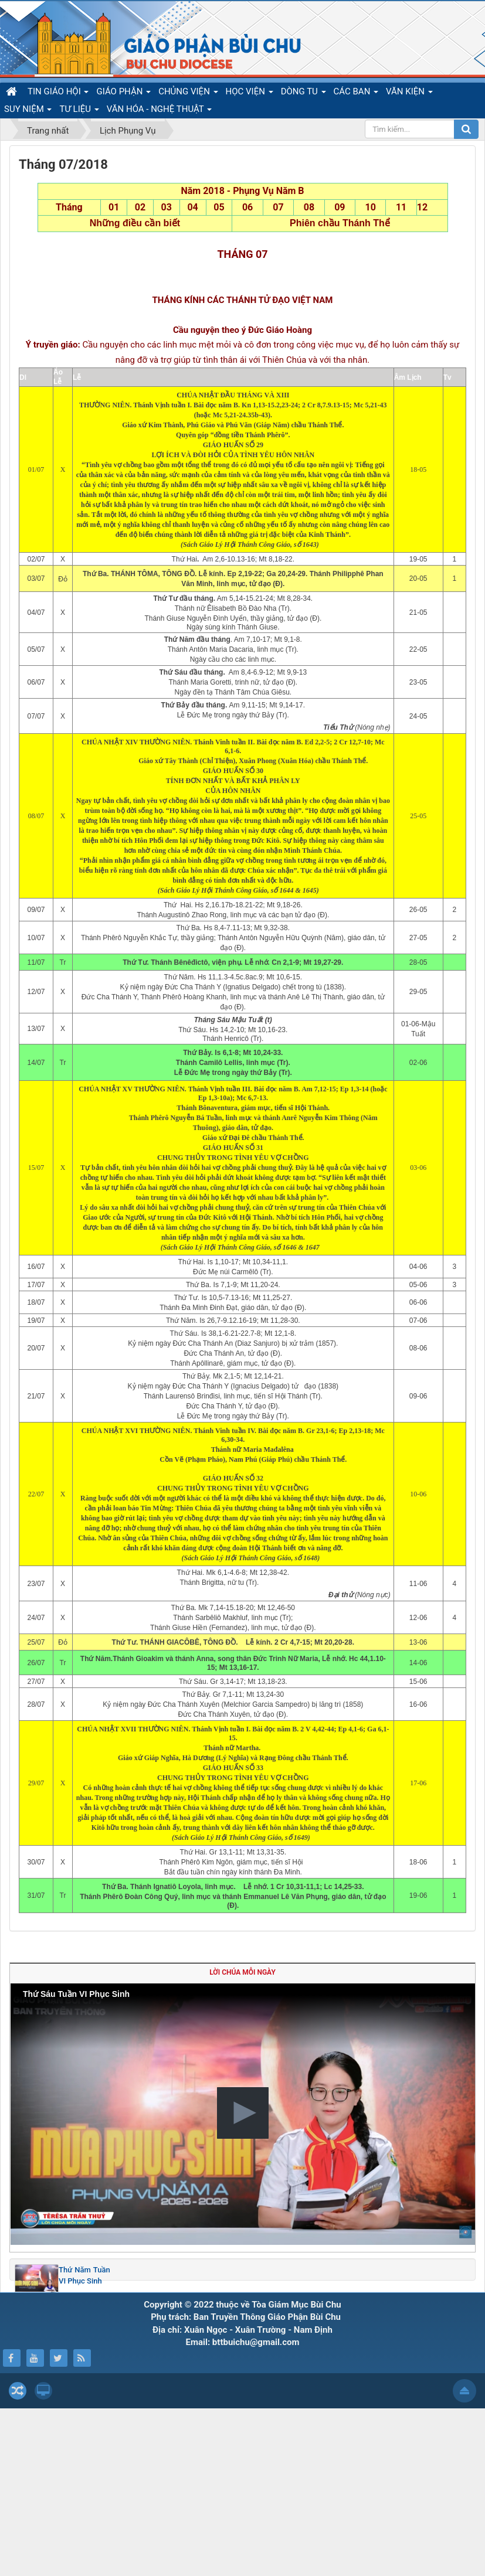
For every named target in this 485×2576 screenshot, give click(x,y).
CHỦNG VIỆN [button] (188, 93)
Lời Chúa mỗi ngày (242, 2140)
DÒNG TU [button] (303, 93)
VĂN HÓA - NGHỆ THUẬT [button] (159, 111)
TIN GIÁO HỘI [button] (58, 93)
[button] (243, 2281)
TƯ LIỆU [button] (79, 111)
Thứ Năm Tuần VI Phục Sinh (84, 2443)
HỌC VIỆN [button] (249, 93)
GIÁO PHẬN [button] (123, 93)
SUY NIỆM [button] (28, 111)
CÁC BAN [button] (356, 93)
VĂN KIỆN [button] (409, 93)
